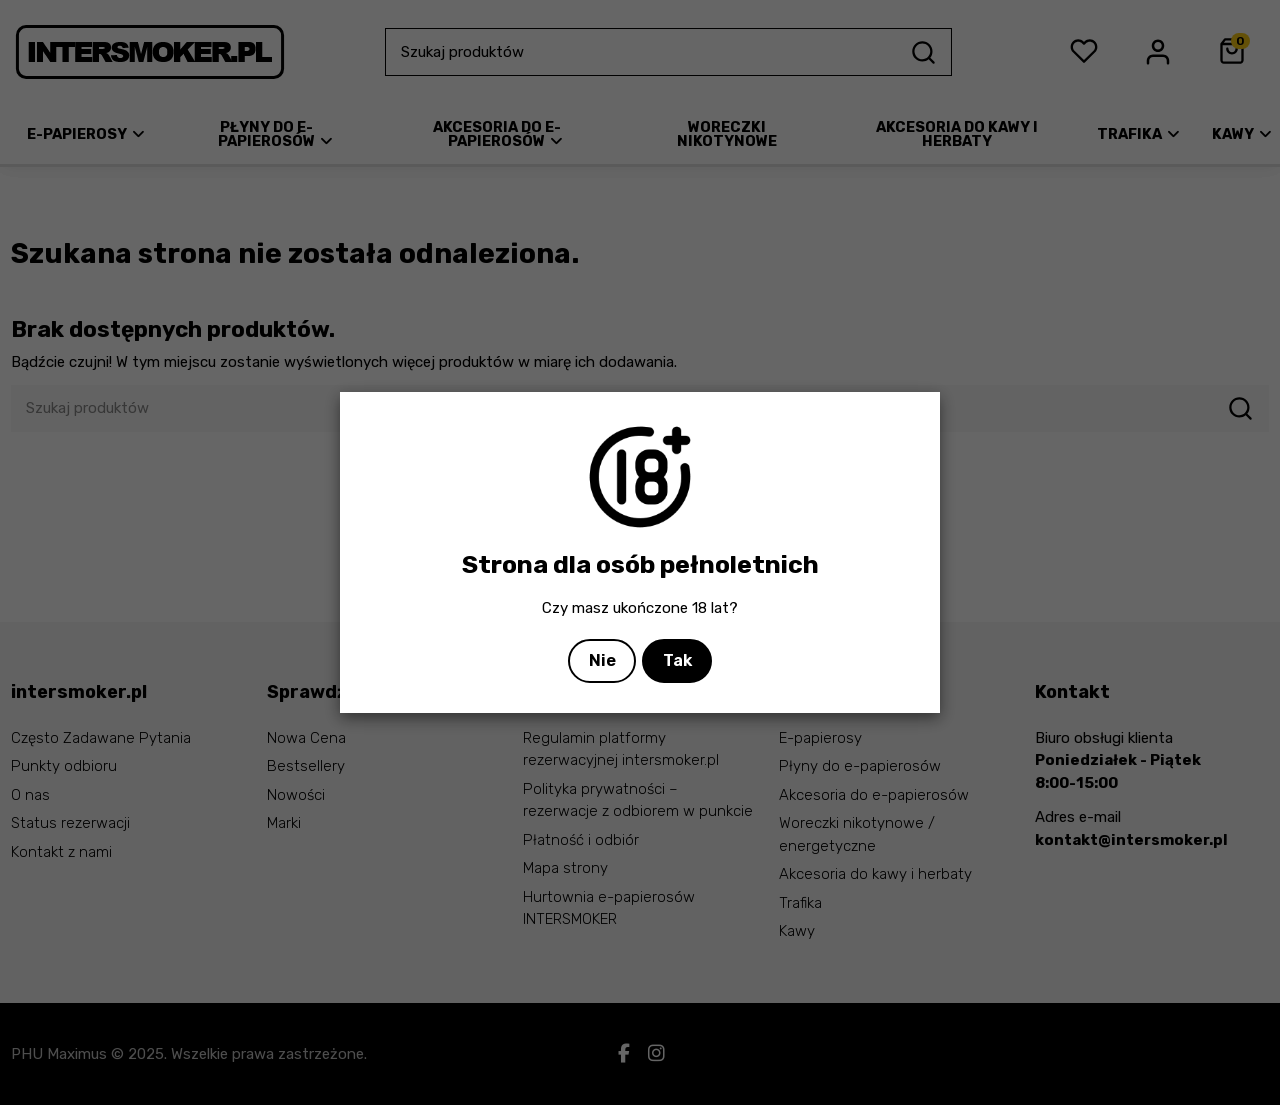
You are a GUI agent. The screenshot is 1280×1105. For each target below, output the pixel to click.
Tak (677, 660)
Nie (602, 660)
